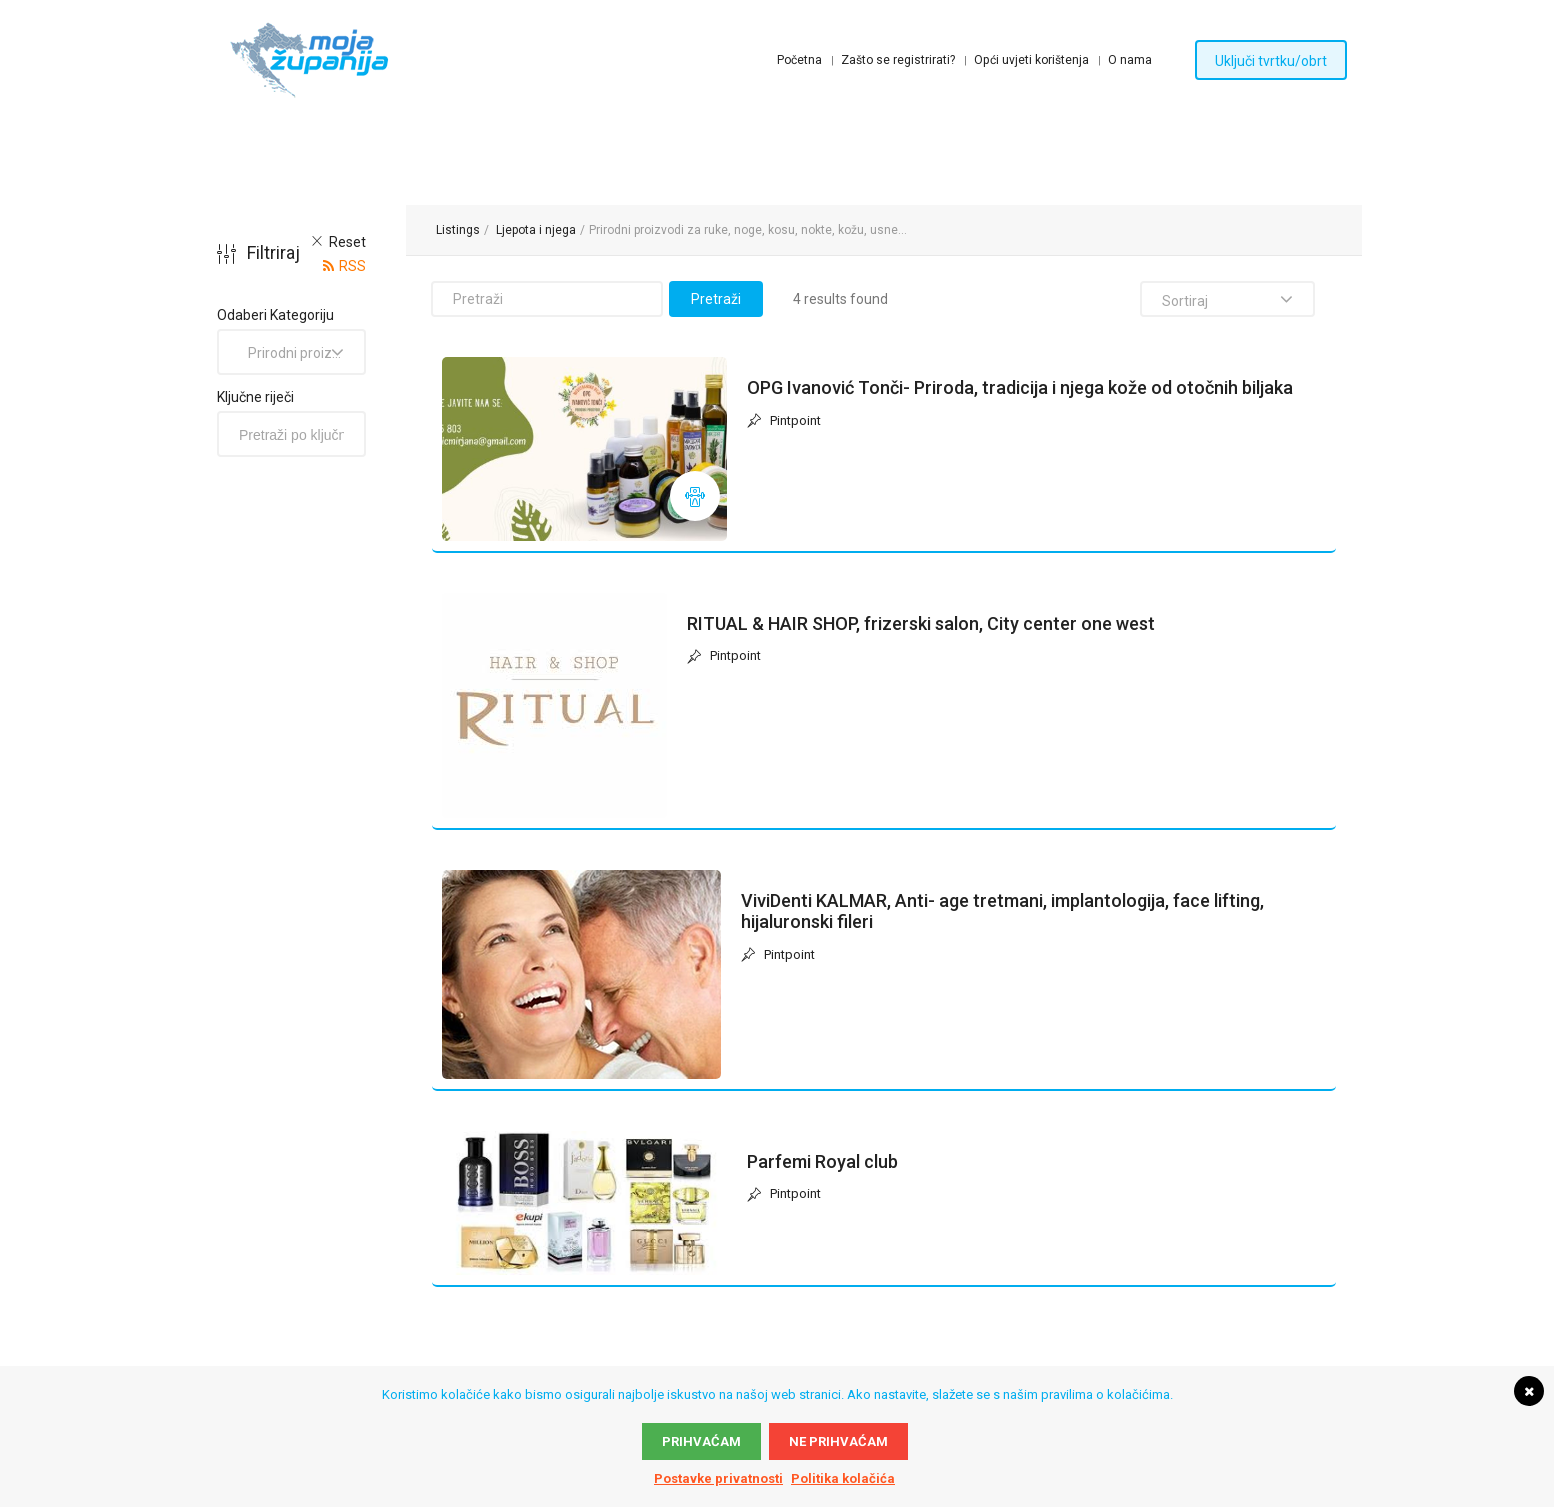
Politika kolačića (843, 1478)
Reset (347, 242)
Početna (799, 60)
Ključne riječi (255, 397)
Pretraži (716, 299)
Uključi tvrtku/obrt (1271, 61)
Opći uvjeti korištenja (1031, 60)
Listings (458, 230)
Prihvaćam (701, 1441)
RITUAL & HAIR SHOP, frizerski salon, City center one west (921, 623)
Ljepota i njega (536, 230)
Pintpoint (784, 421)
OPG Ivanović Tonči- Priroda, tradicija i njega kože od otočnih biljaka (1020, 387)
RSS (352, 266)
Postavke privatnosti (718, 1478)
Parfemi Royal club (822, 1161)
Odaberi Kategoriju (275, 315)
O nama (1130, 60)
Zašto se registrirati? (898, 60)
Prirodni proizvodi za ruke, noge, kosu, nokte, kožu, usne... (748, 230)
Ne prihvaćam (838, 1441)
